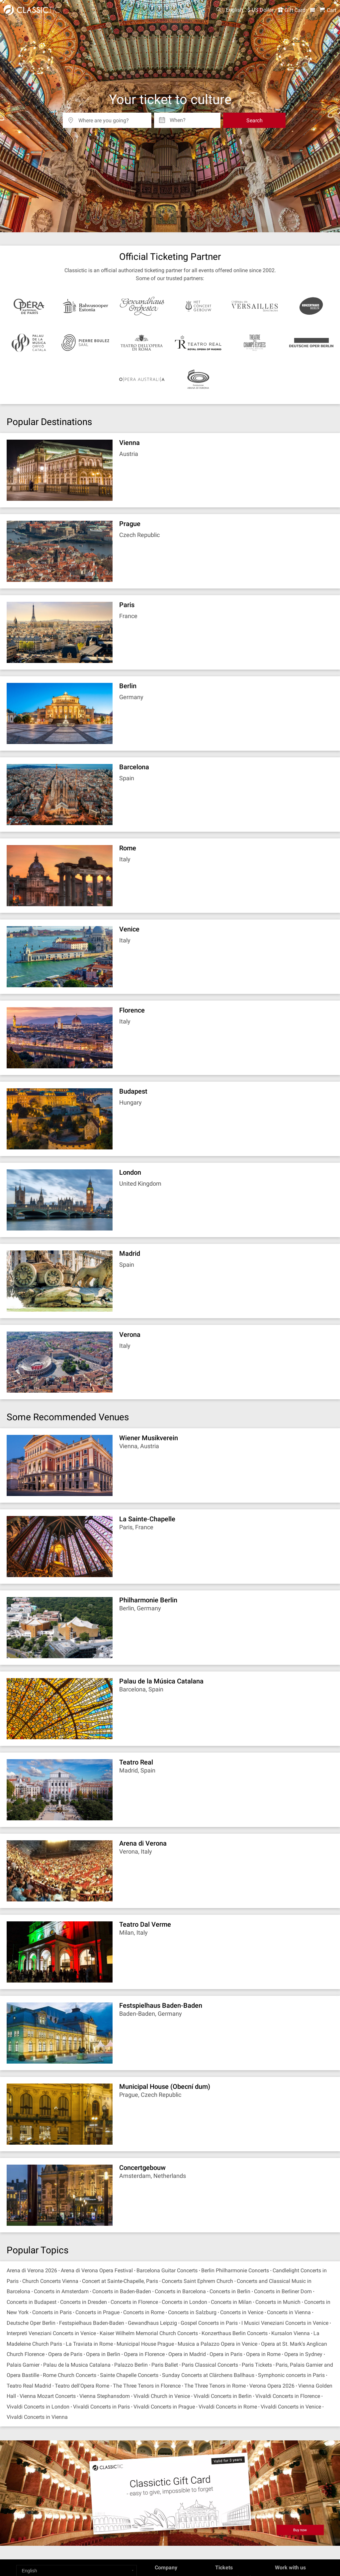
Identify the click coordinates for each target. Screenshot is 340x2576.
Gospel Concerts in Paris (209, 2323)
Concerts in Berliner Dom (283, 2291)
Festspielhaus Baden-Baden (92, 2323)
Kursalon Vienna (290, 2333)
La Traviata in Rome (89, 2344)
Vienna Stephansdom (105, 2396)
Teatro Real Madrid (29, 2386)
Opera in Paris (226, 2354)
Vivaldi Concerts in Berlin (223, 2396)
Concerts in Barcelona (180, 2291)
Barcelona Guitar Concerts (167, 2270)
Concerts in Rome (143, 2312)
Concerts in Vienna (289, 2312)
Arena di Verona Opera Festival (97, 2270)
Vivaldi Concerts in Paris (101, 2407)
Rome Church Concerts (70, 2375)
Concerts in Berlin (230, 2291)
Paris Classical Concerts (210, 2365)
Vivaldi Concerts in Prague (164, 2407)
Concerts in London (184, 2302)
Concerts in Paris (52, 2312)
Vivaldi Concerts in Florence (287, 2396)
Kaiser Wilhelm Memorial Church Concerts (149, 2333)
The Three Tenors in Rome (215, 2386)
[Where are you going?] (111, 118)
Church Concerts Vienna (50, 2281)
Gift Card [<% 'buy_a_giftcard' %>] (291, 10)
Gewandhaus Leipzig (152, 2323)
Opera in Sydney (303, 2354)
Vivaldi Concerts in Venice (291, 2407)
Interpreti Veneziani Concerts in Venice (51, 2333)
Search (254, 120)
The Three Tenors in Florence (147, 2386)
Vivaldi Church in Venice (161, 2396)
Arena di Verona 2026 (32, 2270)
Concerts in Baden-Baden (121, 2291)
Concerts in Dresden (83, 2302)
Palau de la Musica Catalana (77, 2365)
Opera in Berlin (103, 2354)
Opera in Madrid (187, 2354)
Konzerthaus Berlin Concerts (235, 2333)
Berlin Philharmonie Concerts (235, 2270)
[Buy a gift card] (170, 2493)
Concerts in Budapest (31, 2302)
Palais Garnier (23, 2365)
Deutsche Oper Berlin (31, 2323)
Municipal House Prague (145, 2344)
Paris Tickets (257, 2365)
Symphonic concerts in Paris (291, 2375)
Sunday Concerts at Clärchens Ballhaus (208, 2375)
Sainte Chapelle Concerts (129, 2375)
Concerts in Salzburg (192, 2312)
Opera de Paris (65, 2354)
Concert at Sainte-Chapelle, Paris (120, 2281)
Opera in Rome (263, 2354)
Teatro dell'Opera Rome (82, 2386)
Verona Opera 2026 (272, 2386)
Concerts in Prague (97, 2312)
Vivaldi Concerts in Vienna (37, 2417)
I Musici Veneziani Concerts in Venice (284, 2323)
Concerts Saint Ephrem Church (197, 2281)
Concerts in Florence (134, 2302)
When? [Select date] (178, 117)
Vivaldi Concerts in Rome (228, 2407)
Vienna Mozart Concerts (48, 2396)
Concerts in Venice (241, 2312)
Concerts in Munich (277, 2302)
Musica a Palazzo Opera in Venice (217, 2344)
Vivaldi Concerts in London (38, 2407)
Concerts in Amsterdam (61, 2291)
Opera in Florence (144, 2354)
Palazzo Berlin (131, 2365)
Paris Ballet (164, 2365)
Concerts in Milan (231, 2302)
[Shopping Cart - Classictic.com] (327, 10)
